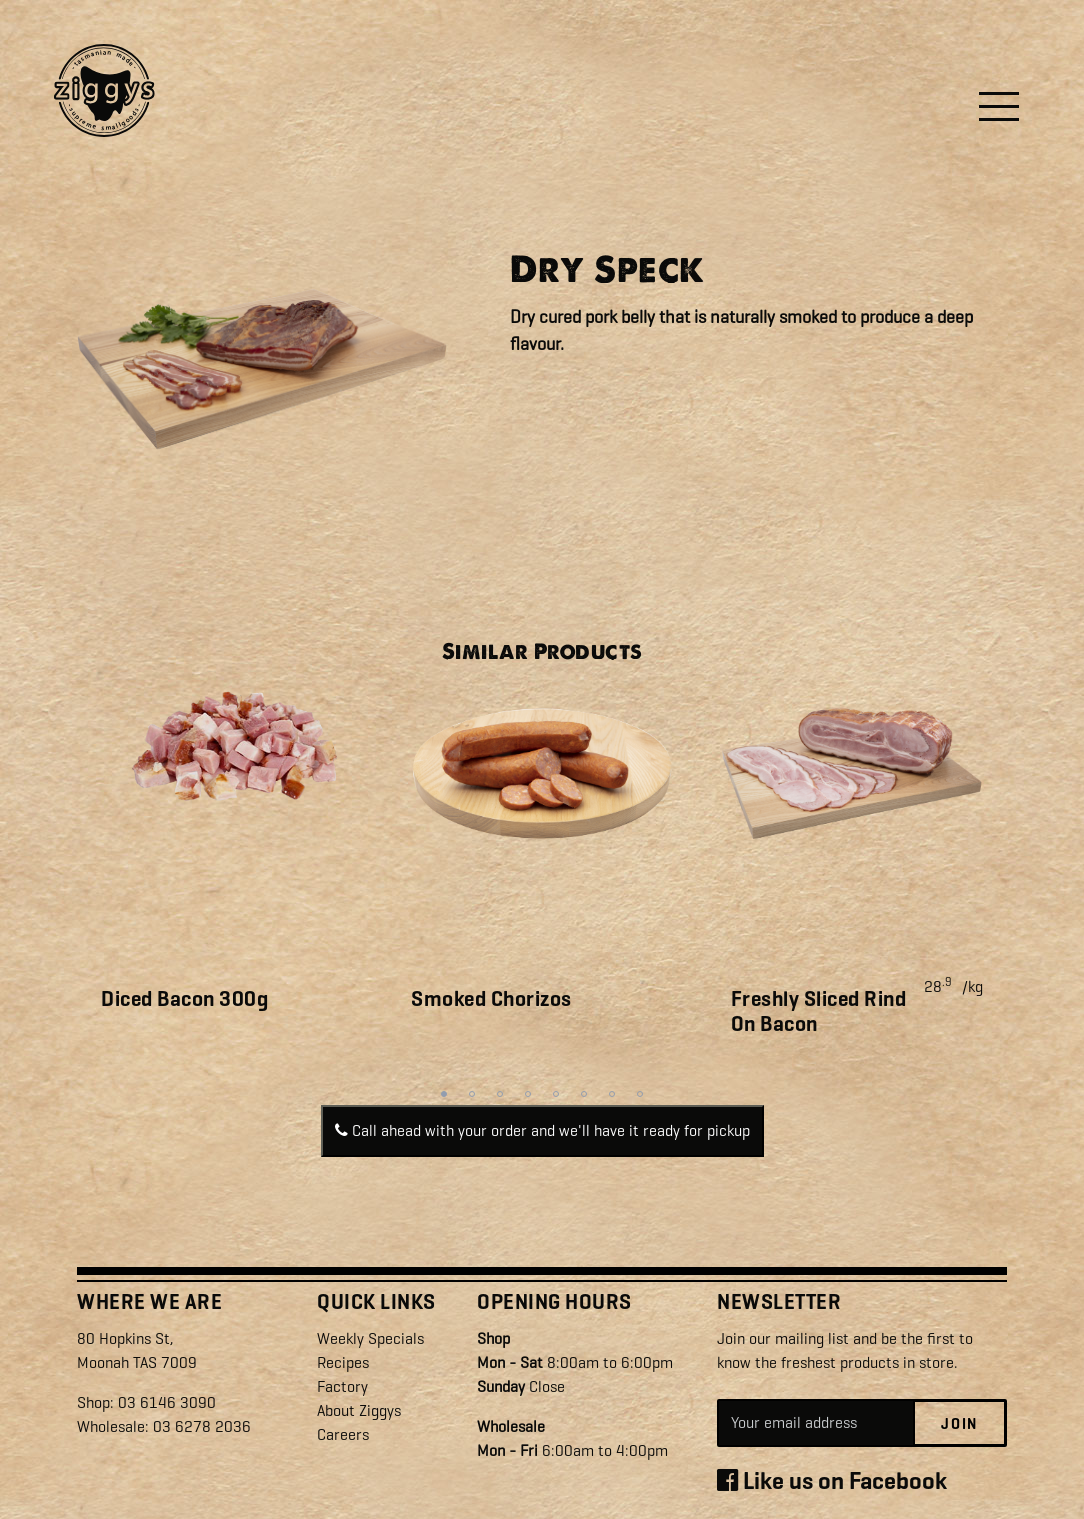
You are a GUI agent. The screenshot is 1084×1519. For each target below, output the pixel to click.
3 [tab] (500, 1094)
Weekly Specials (370, 1338)
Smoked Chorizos (491, 999)
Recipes (343, 1362)
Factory (342, 1386)
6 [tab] (584, 1094)
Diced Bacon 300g (184, 999)
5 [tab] (556, 1094)
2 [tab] (472, 1094)
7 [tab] (612, 1094)
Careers (343, 1434)
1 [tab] (444, 1094)
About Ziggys (359, 1410)
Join (959, 1424)
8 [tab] (640, 1094)
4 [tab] (528, 1094)
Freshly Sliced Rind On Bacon (819, 1011)
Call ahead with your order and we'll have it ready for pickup (542, 1130)
